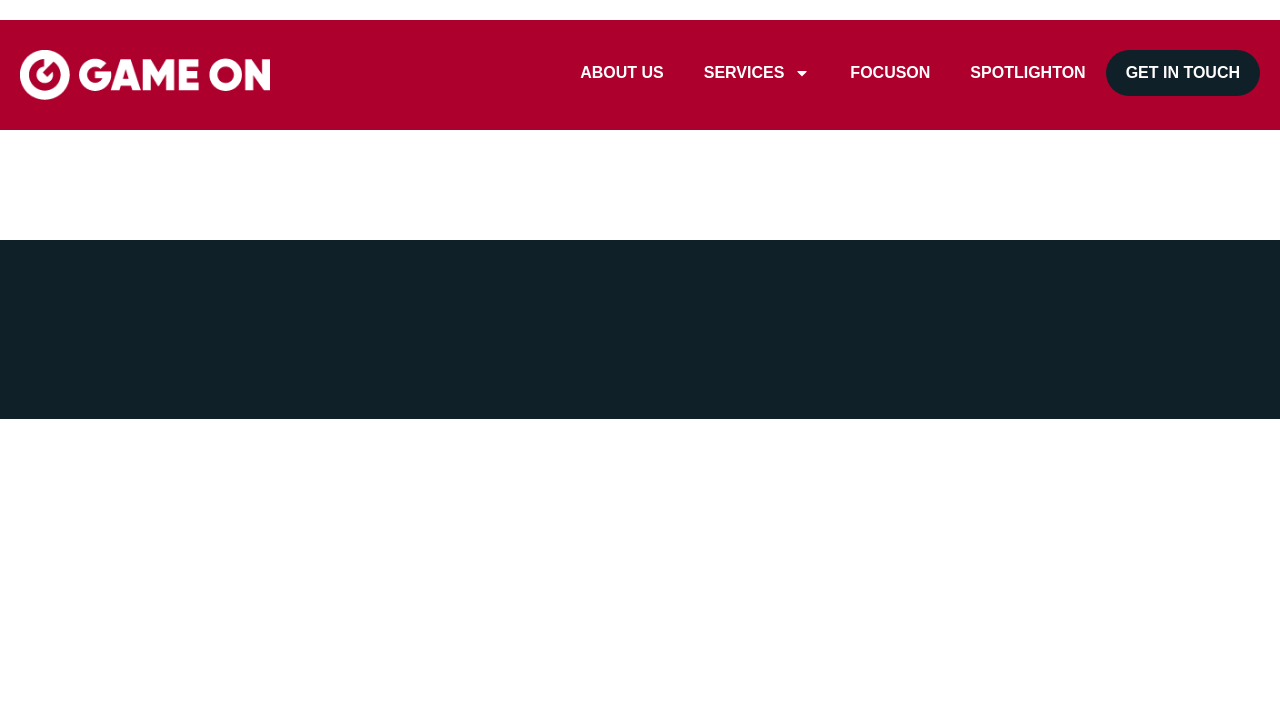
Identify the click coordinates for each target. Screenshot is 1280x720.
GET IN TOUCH (1183, 72)
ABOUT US (622, 72)
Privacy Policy (365, 355)
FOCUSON (890, 72)
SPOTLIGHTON (1027, 72)
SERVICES (757, 73)
